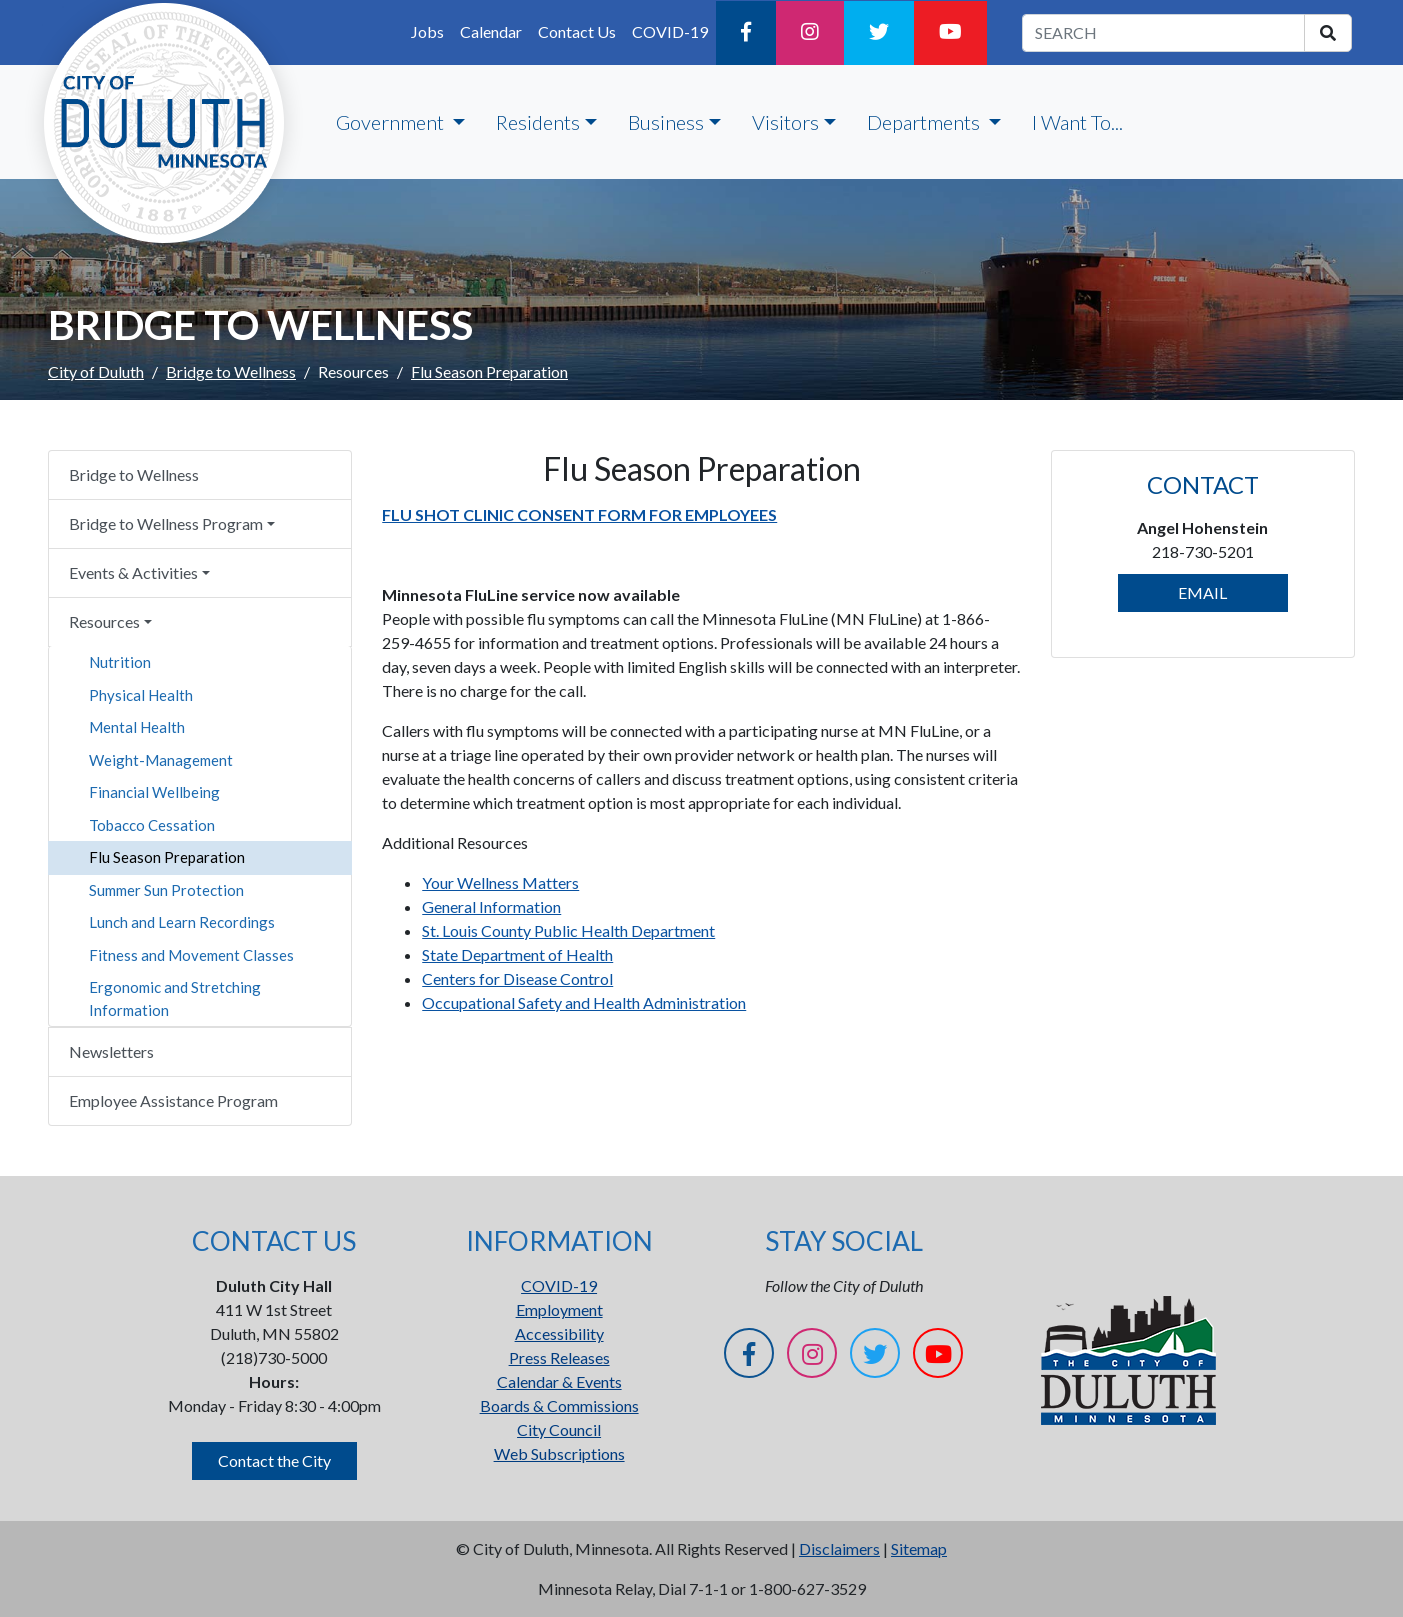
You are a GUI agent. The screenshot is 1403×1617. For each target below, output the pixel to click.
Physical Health (141, 695)
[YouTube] (950, 33)
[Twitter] (879, 33)
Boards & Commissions (559, 1405)
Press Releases (559, 1357)
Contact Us (577, 31)
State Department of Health (517, 954)
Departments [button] (925, 122)
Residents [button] (538, 122)
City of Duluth (96, 371)
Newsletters (111, 1051)
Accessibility (559, 1333)
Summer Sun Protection (166, 890)
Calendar (491, 31)
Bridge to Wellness (231, 371)
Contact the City (274, 1460)
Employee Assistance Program (173, 1100)
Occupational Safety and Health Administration (584, 1002)
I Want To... (1077, 122)
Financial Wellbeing (154, 792)
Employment (559, 1309)
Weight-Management (161, 760)
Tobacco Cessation (152, 825)
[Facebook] (746, 33)
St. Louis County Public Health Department (568, 930)
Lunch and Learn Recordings (182, 922)
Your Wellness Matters (500, 882)
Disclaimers (839, 1548)
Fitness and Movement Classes (191, 955)
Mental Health (137, 727)
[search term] (1163, 33)
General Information (491, 906)
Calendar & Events (559, 1381)
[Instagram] (810, 33)
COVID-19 (670, 31)
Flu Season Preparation (167, 857)
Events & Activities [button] (133, 572)
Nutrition (120, 662)
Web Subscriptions (559, 1453)
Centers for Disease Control (517, 978)
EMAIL (1202, 592)
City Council (559, 1429)
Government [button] (392, 122)
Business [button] (666, 122)
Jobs (427, 31)
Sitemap (919, 1548)
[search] (1328, 33)
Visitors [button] (785, 122)
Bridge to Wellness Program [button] (166, 523)
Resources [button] (104, 621)
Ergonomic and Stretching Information (175, 998)
